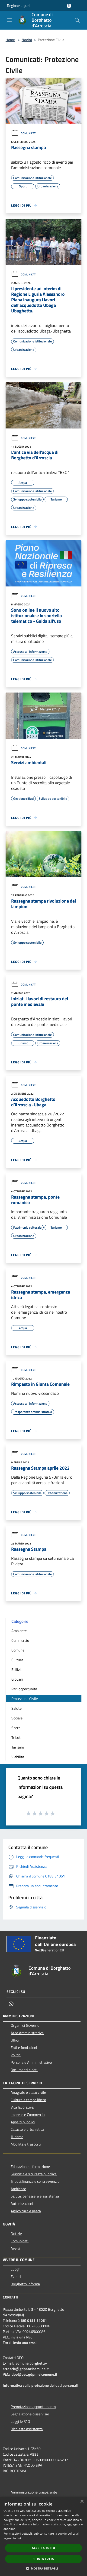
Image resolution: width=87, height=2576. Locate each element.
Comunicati (23, 133)
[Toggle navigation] (9, 20)
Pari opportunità (24, 1689)
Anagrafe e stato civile (28, 2092)
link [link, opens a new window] (19, 2538)
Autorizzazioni (22, 2203)
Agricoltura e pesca (26, 2211)
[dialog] (43, 2536)
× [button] (82, 2501)
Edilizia (17, 1669)
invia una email (25, 2342)
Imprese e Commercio (28, 2114)
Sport (15, 1728)
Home (10, 40)
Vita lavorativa (22, 2107)
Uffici (15, 2040)
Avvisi (15, 2248)
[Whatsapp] (11, 2003)
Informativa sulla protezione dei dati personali (40, 2385)
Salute (16, 1708)
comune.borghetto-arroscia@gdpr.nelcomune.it (26, 2366)
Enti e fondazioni (24, 2047)
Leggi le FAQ (20, 2421)
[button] (43, 2568)
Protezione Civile (24, 1698)
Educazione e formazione (30, 2166)
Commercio (20, 1640)
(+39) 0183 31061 (32, 2320)
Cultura (17, 1660)
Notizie (16, 2233)
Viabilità (17, 1757)
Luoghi (16, 2269)
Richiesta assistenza (27, 2429)
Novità (27, 40)
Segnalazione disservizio (30, 2414)
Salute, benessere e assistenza (35, 2196)
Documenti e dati (24, 2069)
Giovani (17, 1679)
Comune (17, 1650)
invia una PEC (21, 2337)
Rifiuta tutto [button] (43, 2559)
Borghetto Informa (25, 2284)
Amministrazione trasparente (34, 2492)
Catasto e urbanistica (27, 2129)
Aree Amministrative (27, 2033)
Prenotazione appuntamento (33, 2406)
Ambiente (19, 1630)
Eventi (16, 2276)
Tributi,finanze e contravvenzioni (36, 2181)
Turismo (17, 1747)
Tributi (16, 1737)
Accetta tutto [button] (43, 2548)
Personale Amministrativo (31, 2062)
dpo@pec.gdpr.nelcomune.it (34, 2374)
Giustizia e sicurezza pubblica (34, 2174)
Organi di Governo (25, 2025)
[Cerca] (77, 20)
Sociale (17, 1718)
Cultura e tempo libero (28, 2100)
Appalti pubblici (23, 2122)
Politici (16, 2055)
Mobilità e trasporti (26, 2144)
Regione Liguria (19, 5)
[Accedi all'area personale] (69, 5)
